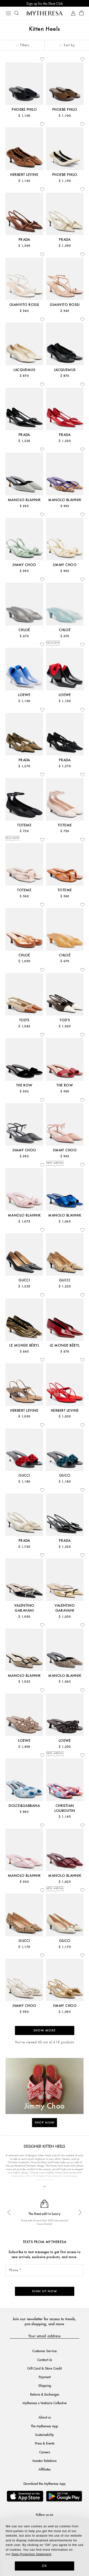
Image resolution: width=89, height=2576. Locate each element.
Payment (45, 2376)
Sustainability (44, 2434)
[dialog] (44, 2547)
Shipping (44, 2385)
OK (44, 2566)
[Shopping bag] (81, 13)
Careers (44, 2452)
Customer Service (44, 2350)
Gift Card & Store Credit (44, 2368)
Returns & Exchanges (44, 2394)
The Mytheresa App (44, 2426)
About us (44, 2417)
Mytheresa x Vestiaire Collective (45, 2402)
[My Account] (73, 13)
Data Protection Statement (31, 2554)
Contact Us (44, 2359)
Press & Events (44, 2443)
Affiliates (44, 2469)
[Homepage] (44, 13)
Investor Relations (44, 2460)
